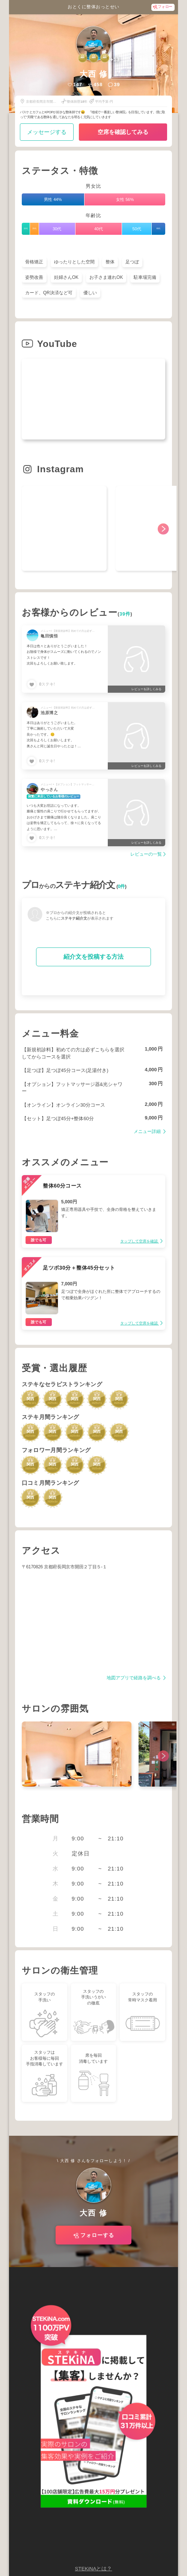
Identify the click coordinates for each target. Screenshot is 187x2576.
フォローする (97, 2235)
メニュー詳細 (148, 1131)
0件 (121, 886)
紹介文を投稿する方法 (93, 956)
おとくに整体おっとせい (93, 7)
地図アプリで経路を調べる (134, 1678)
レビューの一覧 (146, 854)
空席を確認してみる (123, 132)
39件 (124, 614)
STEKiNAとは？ (93, 2568)
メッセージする (46, 132)
